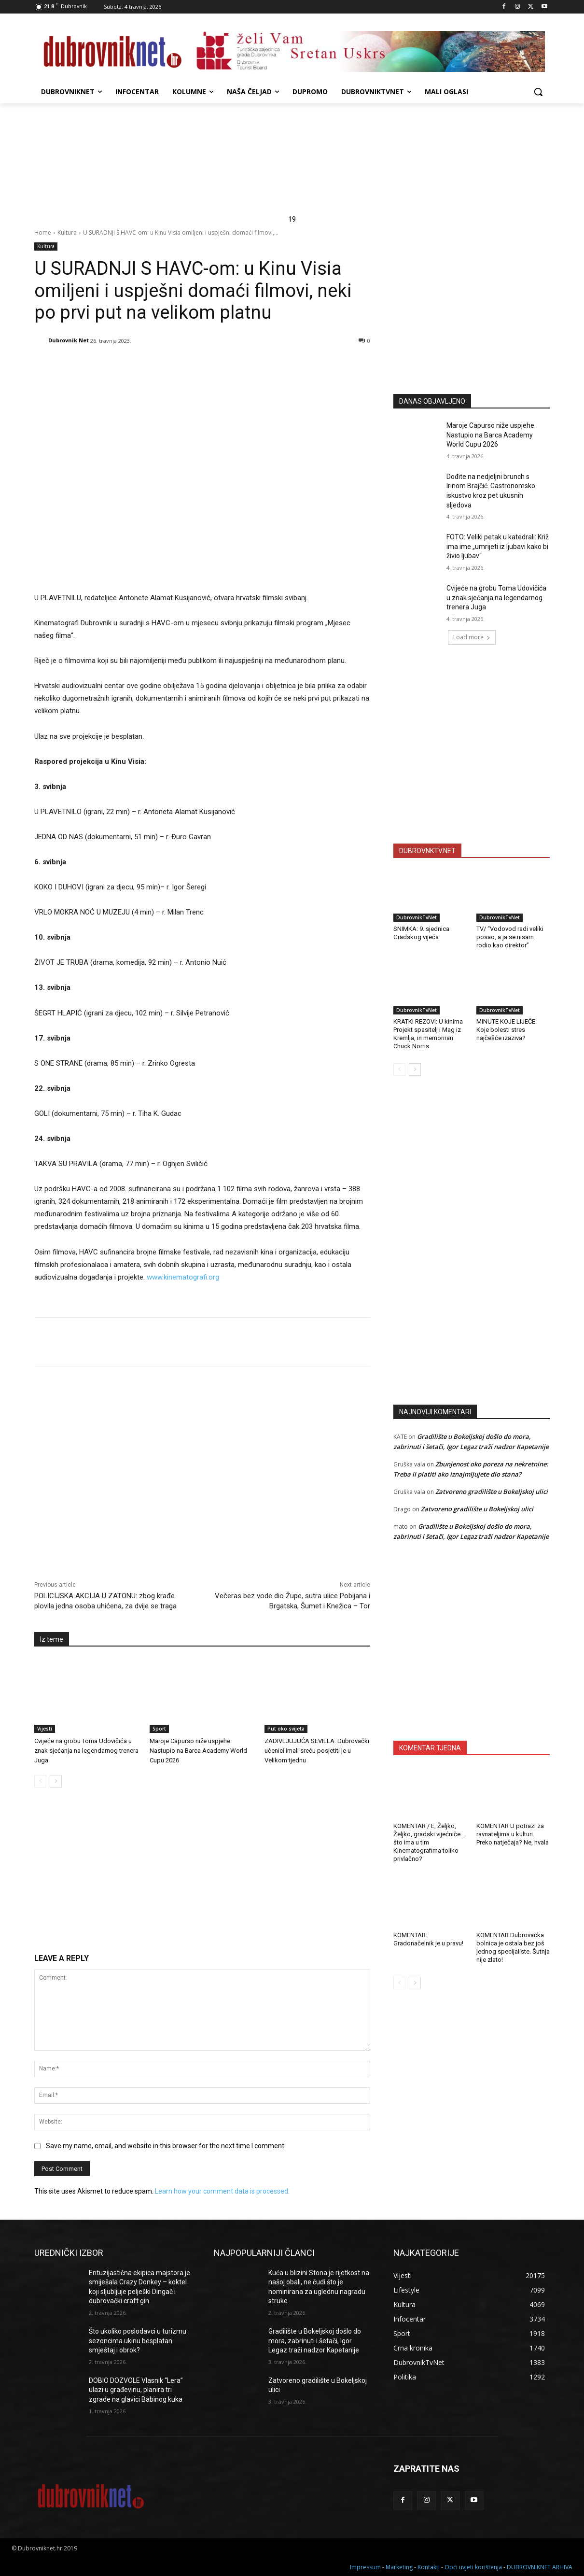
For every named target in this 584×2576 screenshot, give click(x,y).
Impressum (365, 2567)
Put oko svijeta (286, 1728)
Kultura (67, 232)
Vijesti (44, 1728)
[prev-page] (40, 1781)
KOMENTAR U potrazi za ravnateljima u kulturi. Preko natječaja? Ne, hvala (512, 1834)
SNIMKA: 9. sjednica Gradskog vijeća (421, 933)
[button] (538, 91)
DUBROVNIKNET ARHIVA (539, 2567)
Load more (471, 637)
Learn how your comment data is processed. (222, 2191)
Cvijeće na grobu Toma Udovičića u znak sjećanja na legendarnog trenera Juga (86, 1750)
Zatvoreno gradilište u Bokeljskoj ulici (491, 1491)
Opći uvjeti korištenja (473, 2567)
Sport (159, 1728)
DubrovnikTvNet (416, 917)
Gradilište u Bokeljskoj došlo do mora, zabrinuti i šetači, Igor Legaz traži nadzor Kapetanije (314, 2340)
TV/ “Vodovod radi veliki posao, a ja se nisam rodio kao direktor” (509, 937)
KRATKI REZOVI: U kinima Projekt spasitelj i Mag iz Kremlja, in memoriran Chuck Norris (428, 1034)
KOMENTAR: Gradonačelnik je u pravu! (428, 1939)
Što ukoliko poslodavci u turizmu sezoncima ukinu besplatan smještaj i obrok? (137, 2340)
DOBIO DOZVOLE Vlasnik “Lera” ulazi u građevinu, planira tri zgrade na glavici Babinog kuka (136, 2390)
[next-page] (56, 1781)
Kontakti (428, 2567)
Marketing (399, 2567)
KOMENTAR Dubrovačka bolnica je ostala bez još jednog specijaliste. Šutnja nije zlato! (513, 1947)
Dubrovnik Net (68, 340)
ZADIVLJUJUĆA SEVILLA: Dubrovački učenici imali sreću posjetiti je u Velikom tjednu (316, 1750)
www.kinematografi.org (183, 1277)
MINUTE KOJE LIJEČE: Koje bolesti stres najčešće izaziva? (506, 1030)
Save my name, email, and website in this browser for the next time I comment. (166, 2146)
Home (42, 232)
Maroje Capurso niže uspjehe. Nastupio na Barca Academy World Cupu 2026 (198, 1750)
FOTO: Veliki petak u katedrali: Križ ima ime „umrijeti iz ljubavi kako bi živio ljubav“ (497, 546)
